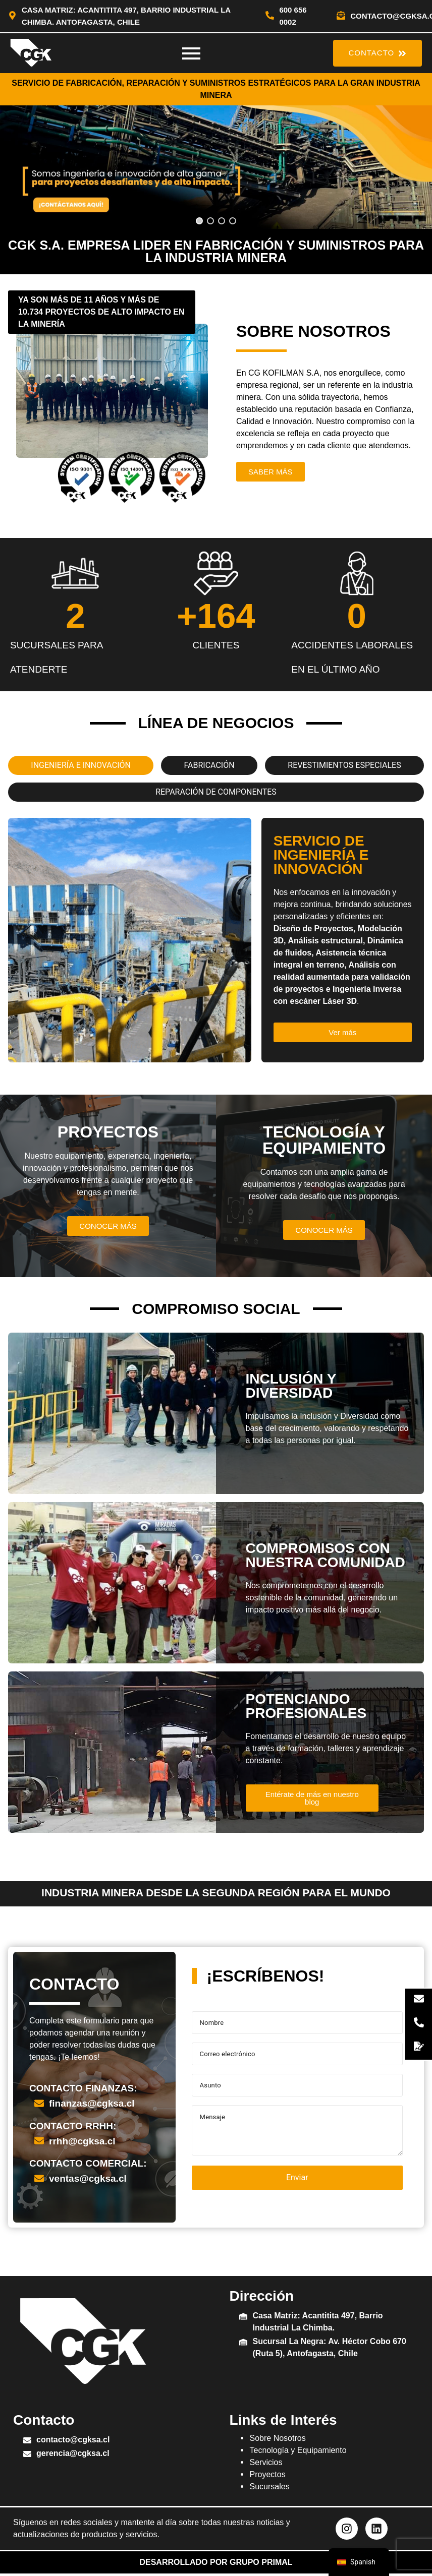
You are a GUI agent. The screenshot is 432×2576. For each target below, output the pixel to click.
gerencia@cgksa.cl (73, 2453)
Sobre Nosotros (277, 2438)
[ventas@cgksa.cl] (39, 2179)
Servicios (265, 2462)
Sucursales (269, 2486)
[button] (216, 167)
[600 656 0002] (269, 16)
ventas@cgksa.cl (88, 2178)
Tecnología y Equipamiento (297, 2450)
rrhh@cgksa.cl (82, 2141)
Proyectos (267, 2474)
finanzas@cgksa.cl (92, 2103)
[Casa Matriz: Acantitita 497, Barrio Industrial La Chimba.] (243, 2317)
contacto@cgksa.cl (73, 2439)
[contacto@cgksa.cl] (341, 16)
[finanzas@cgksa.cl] (39, 2104)
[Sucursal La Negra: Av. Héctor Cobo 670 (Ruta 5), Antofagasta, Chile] (243, 2343)
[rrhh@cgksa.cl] (39, 2141)
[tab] (80, 765)
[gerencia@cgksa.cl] (27, 2455)
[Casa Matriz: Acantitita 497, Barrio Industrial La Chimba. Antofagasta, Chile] (12, 16)
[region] (216, 167)
